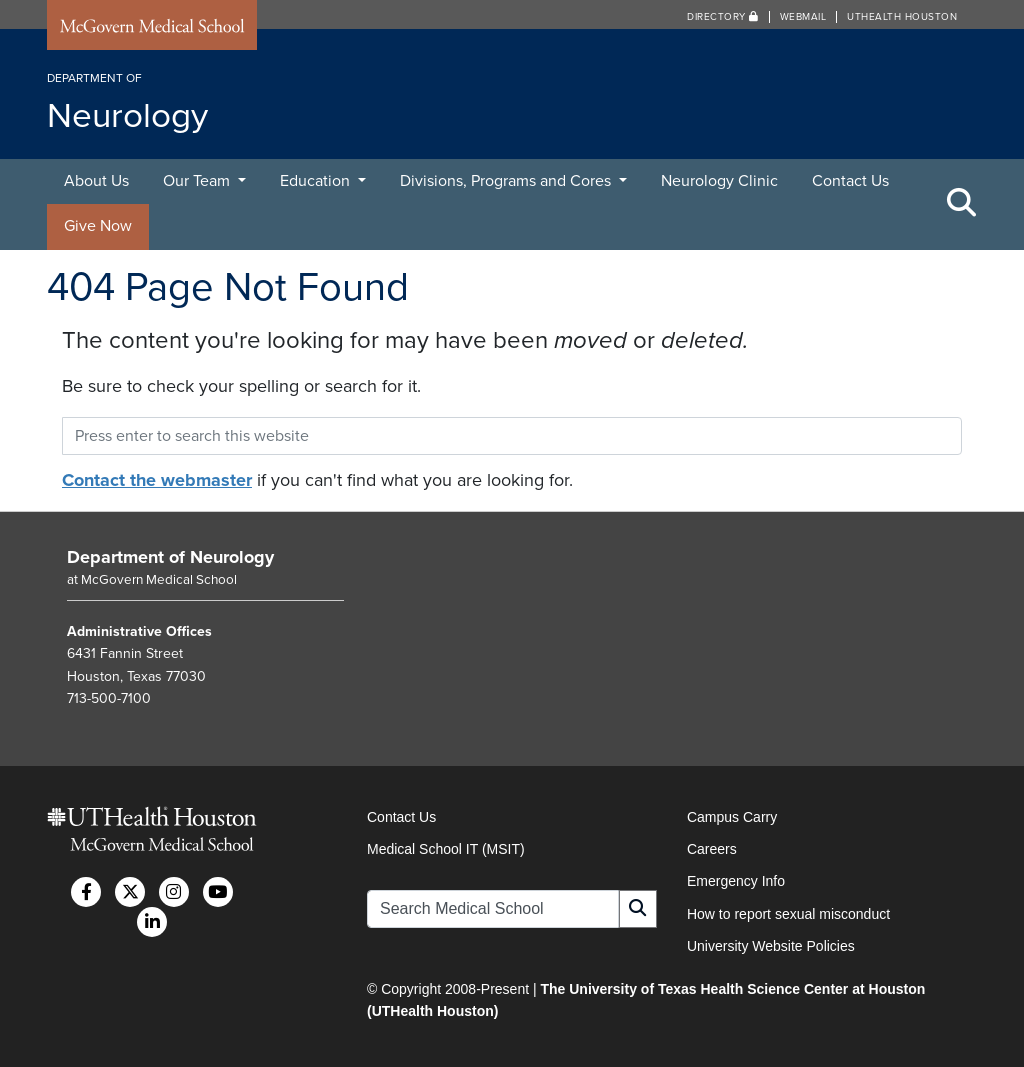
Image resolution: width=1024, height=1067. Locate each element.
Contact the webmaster (157, 480)
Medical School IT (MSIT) (446, 849)
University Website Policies (771, 946)
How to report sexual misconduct (788, 914)
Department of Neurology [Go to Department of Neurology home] (170, 557)
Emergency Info (736, 881)
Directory (723, 17)
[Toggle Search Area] (962, 204)
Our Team (198, 181)
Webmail (803, 17)
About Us (96, 181)
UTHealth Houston (902, 17)
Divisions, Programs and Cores (507, 181)
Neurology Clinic (719, 181)
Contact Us (850, 181)
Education (317, 181)
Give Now (98, 226)
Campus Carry (732, 817)
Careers (712, 849)
